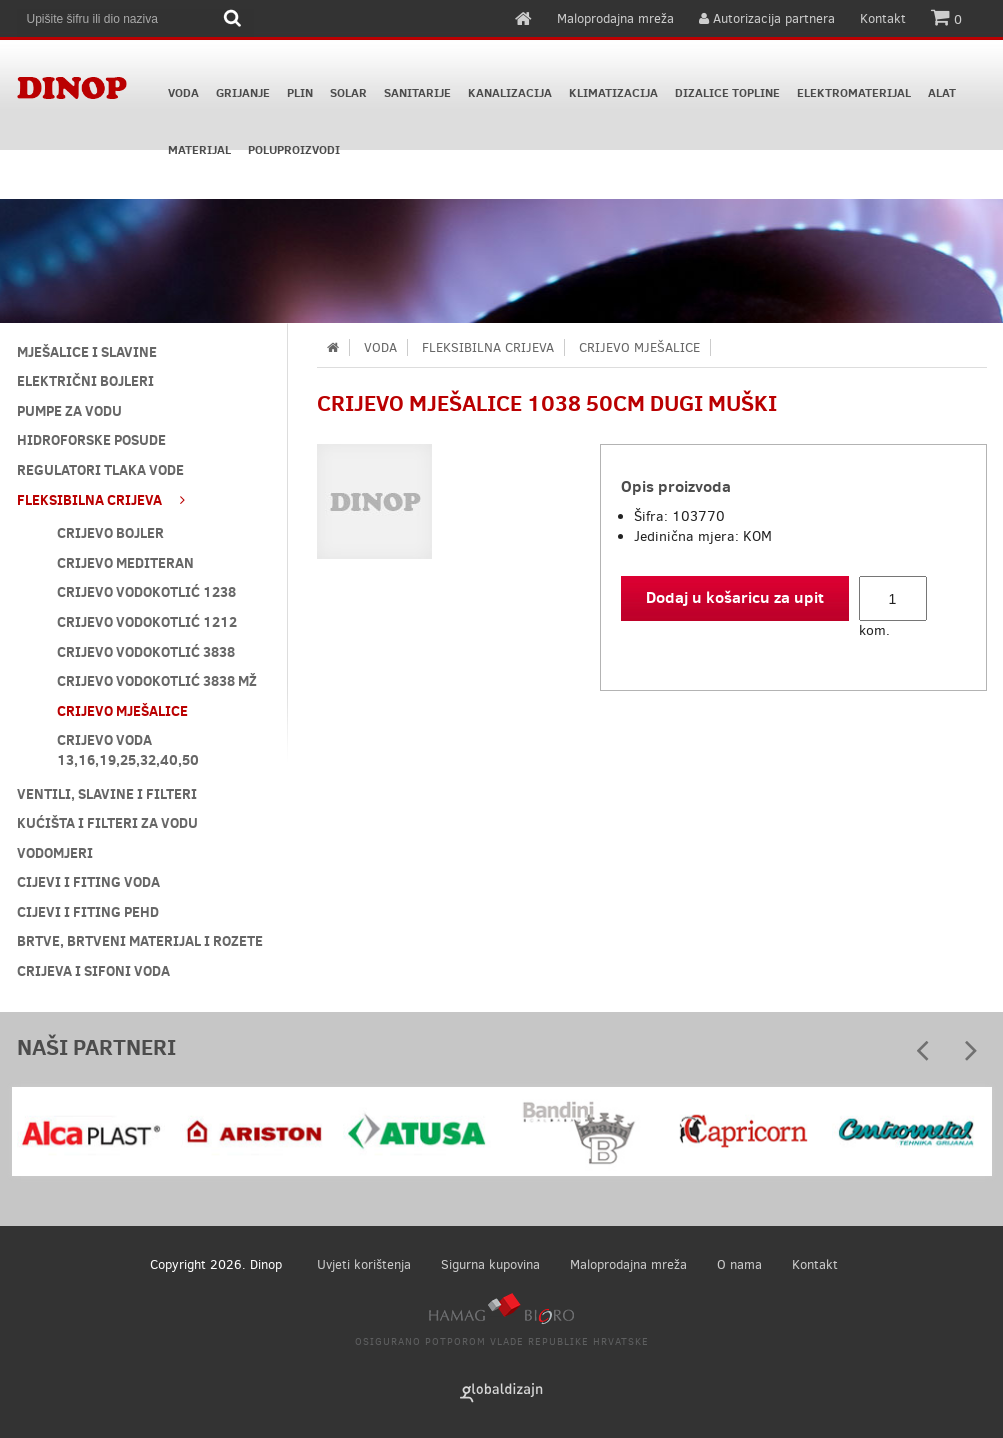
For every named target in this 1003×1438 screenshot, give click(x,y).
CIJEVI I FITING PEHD (88, 912)
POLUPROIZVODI (294, 150)
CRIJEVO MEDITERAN (125, 563)
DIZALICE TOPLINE (727, 93)
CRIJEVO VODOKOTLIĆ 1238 (146, 592)
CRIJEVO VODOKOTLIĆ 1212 (147, 622)
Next (971, 1057)
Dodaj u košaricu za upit (735, 597)
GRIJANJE (243, 93)
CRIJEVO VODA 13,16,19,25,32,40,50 (128, 750)
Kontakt (883, 18)
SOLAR (348, 93)
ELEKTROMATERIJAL (854, 93)
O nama (739, 1264)
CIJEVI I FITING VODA (88, 882)
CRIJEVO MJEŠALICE (122, 711)
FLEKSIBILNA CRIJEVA (101, 500)
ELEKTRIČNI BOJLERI (85, 381)
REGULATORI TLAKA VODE (100, 470)
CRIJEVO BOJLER (110, 533)
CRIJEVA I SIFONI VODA (93, 971)
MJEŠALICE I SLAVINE (87, 352)
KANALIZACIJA (510, 93)
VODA (183, 93)
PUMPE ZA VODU (69, 411)
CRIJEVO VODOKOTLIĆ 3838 (146, 652)
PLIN (300, 93)
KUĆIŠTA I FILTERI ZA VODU (107, 823)
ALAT (942, 93)
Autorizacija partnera (767, 18)
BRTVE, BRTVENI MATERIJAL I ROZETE (140, 941)
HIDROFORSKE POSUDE (91, 440)
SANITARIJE (417, 93)
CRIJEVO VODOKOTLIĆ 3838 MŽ (157, 681)
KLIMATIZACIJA (613, 93)
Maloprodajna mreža (615, 18)
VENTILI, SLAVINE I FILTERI (107, 794)
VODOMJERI (55, 853)
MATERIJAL (199, 150)
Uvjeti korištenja (364, 1264)
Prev (923, 1057)
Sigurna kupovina (490, 1264)
